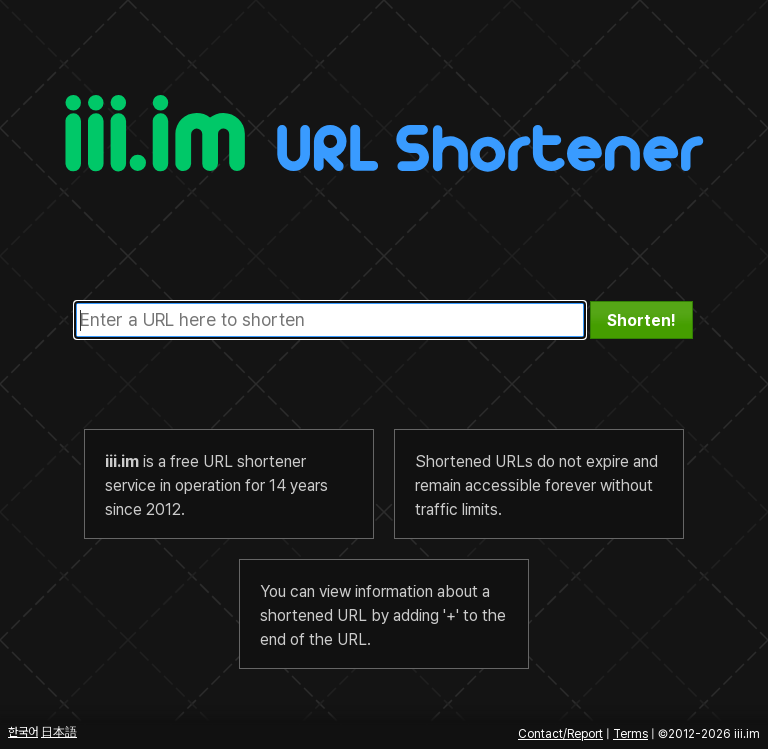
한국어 (23, 732)
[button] (641, 320)
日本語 (59, 732)
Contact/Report (560, 734)
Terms (630, 734)
